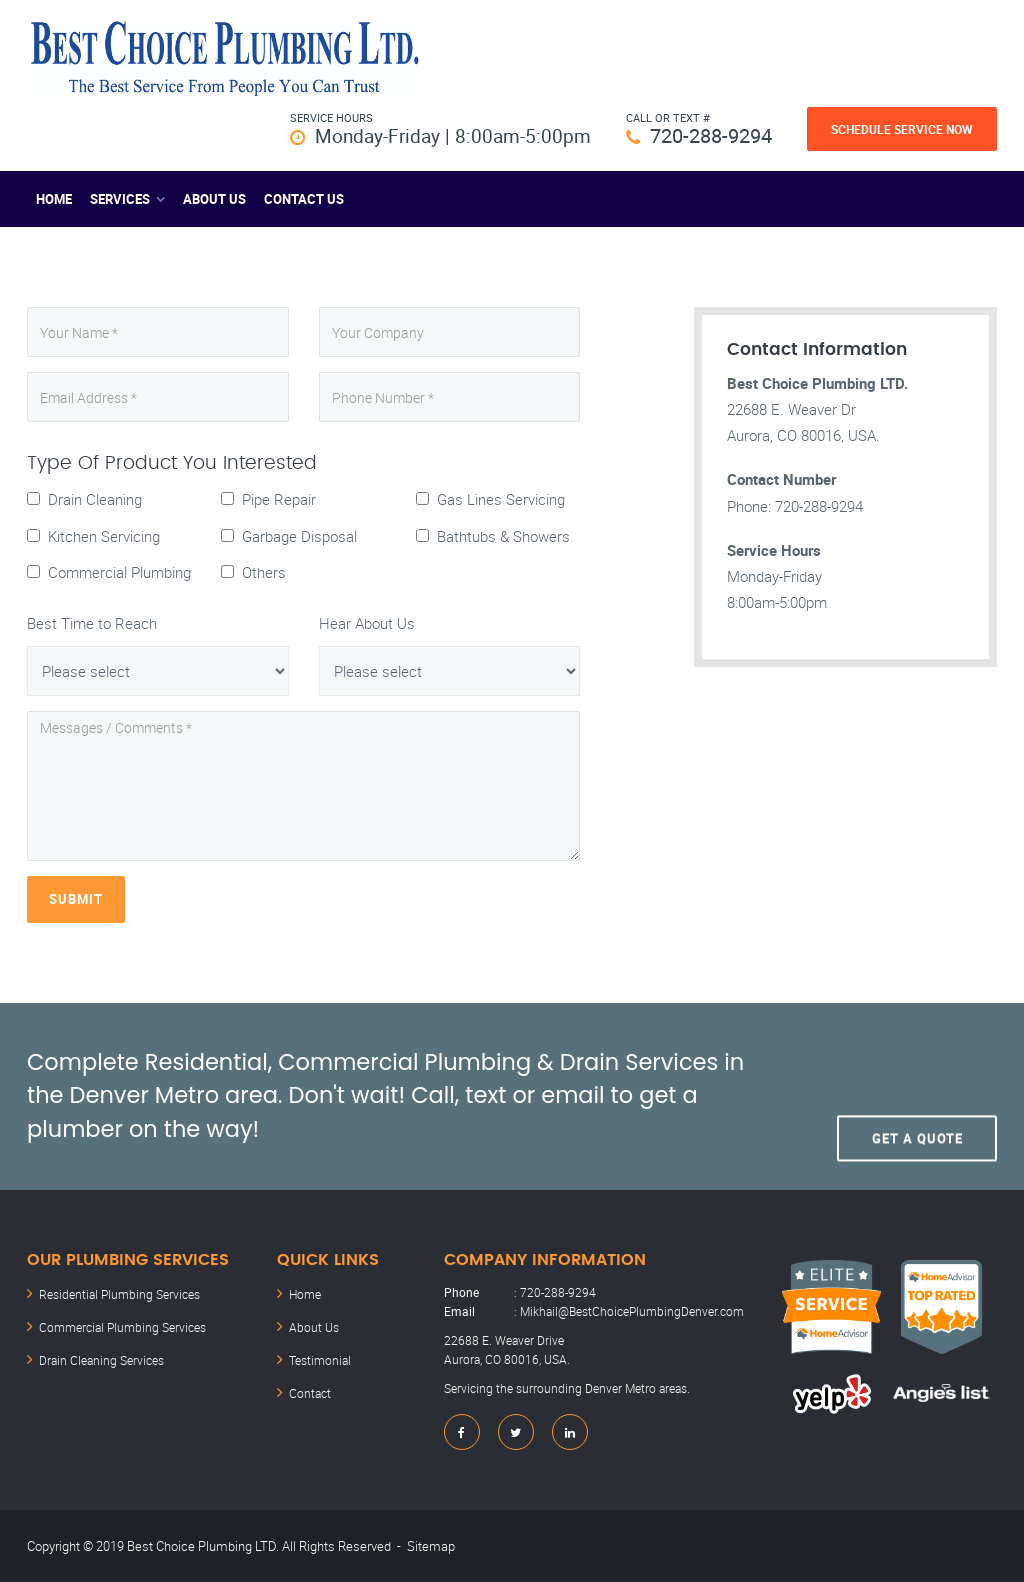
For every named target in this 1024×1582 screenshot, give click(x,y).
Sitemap (431, 1545)
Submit (76, 899)
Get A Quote (917, 1096)
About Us (214, 199)
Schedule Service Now (902, 129)
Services (120, 199)
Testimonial (320, 1357)
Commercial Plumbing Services (122, 1325)
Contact (310, 1389)
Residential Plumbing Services (119, 1293)
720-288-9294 (711, 135)
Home (54, 199)
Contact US (304, 199)
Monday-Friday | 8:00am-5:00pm (448, 135)
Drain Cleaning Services (101, 1357)
